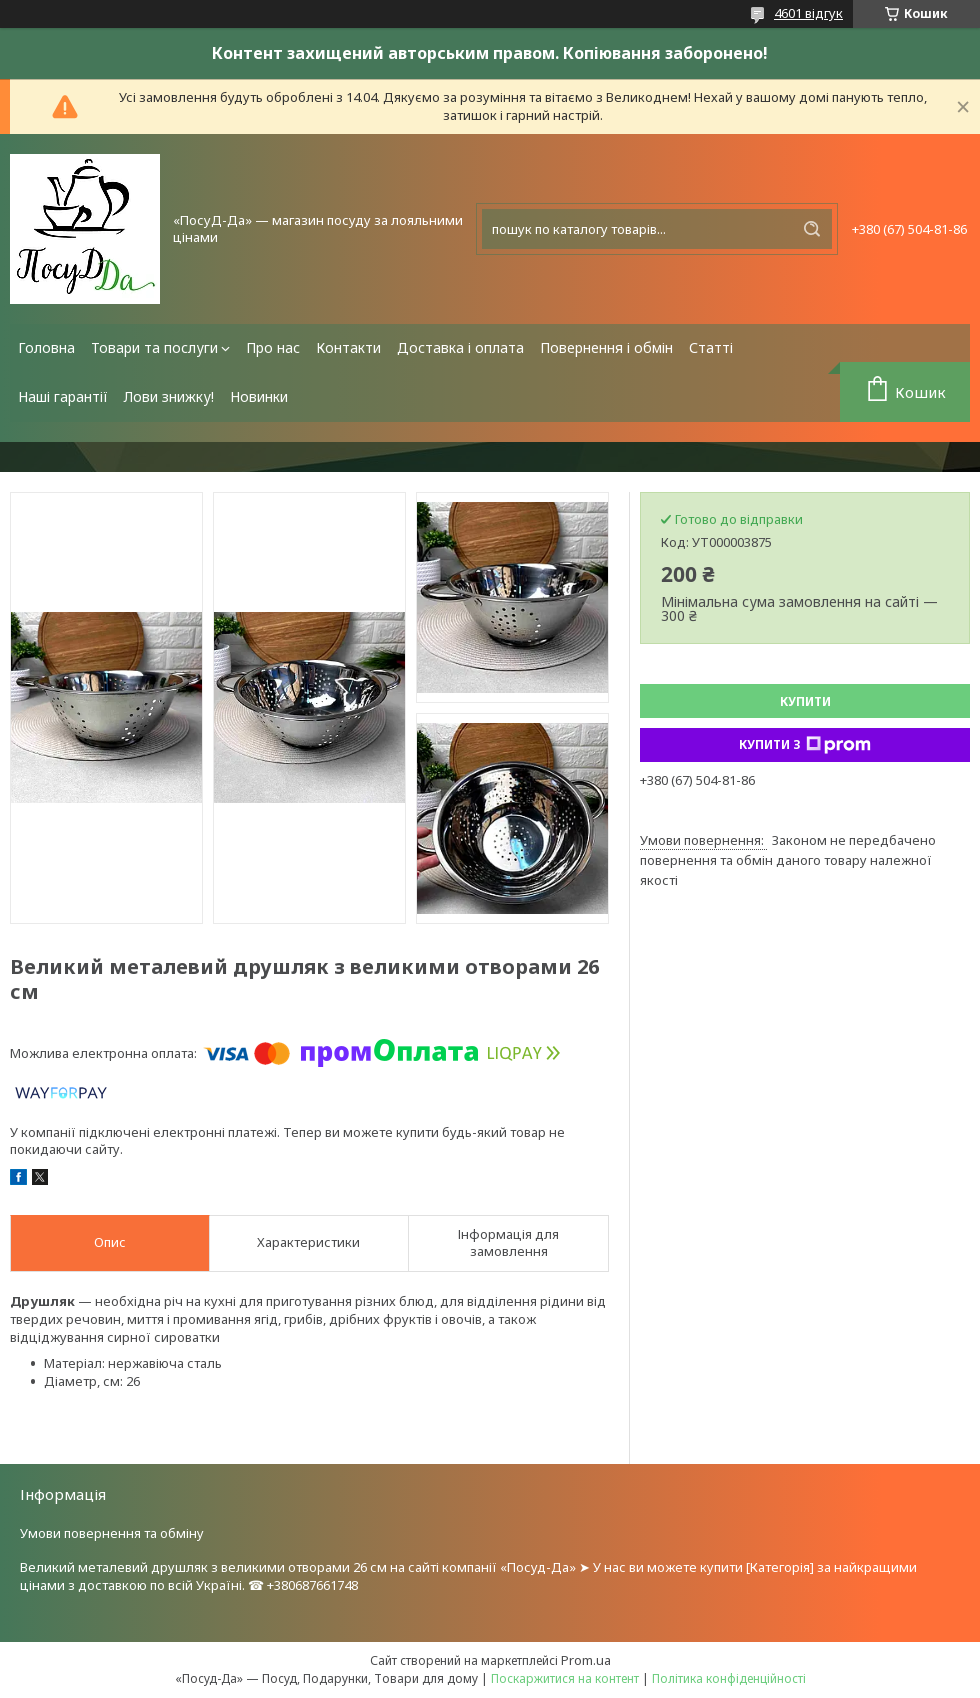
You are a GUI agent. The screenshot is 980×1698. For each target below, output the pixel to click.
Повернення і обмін (606, 347)
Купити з (805, 745)
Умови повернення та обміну (112, 1533)
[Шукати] (812, 229)
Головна (46, 347)
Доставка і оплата (460, 347)
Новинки (259, 396)
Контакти (348, 347)
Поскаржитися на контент (565, 1678)
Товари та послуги (154, 347)
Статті (711, 347)
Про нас (273, 347)
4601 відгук (808, 13)
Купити (805, 701)
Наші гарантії (63, 396)
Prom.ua (586, 1660)
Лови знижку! (169, 396)
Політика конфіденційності (729, 1678)
